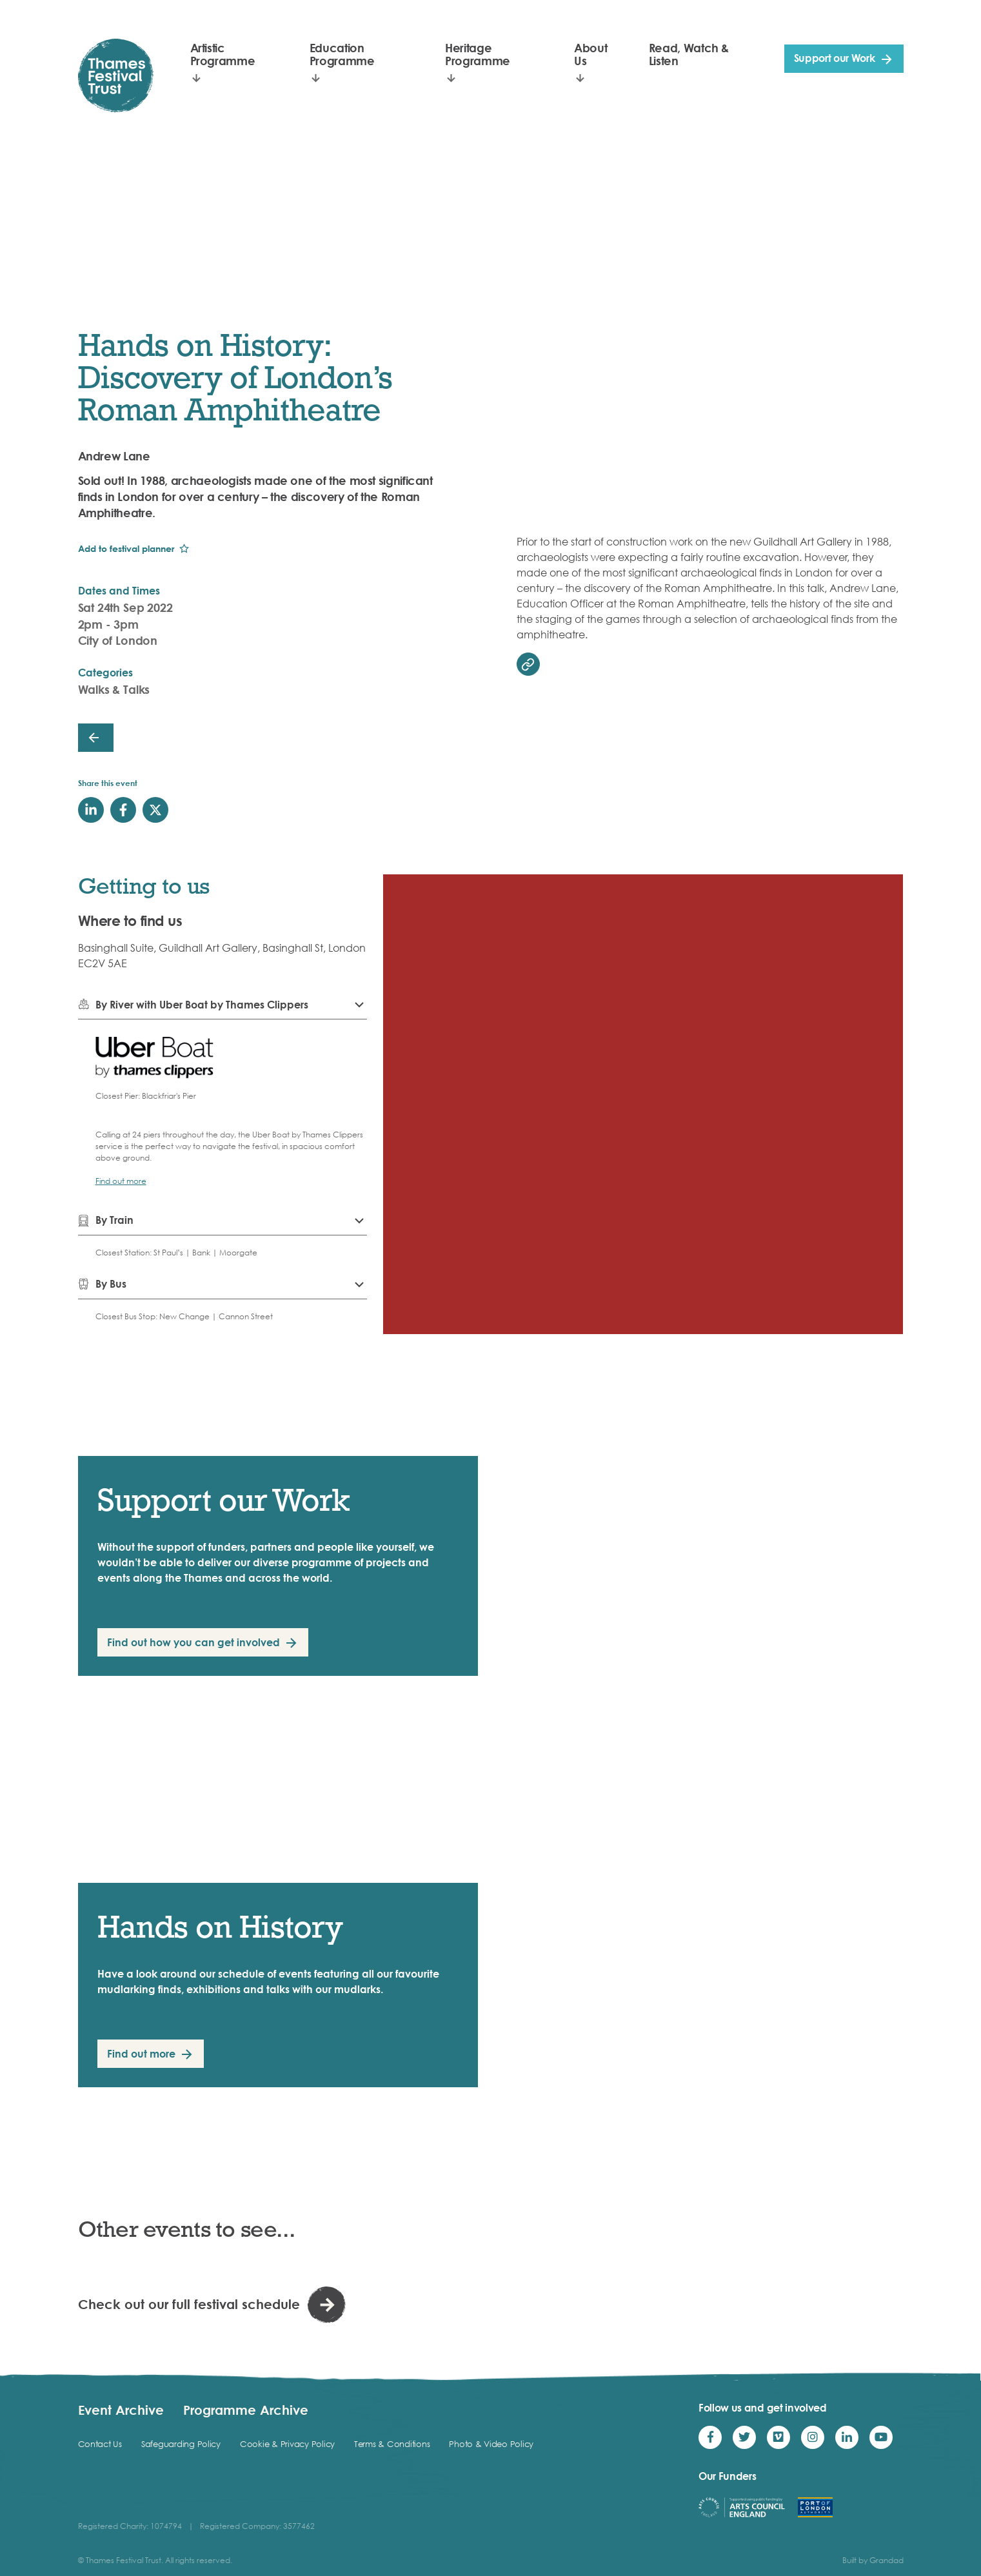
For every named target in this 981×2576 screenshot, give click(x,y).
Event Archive (121, 2409)
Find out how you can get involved (193, 1642)
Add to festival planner (126, 548)
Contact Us (100, 2444)
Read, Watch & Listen (689, 54)
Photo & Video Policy (491, 2444)
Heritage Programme (477, 54)
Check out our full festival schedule (189, 2304)
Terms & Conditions (392, 2444)
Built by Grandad (873, 2560)
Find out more (120, 1181)
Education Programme (342, 54)
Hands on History (219, 1926)
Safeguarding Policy (181, 2444)
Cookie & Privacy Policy (287, 2444)
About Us (590, 54)
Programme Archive (245, 2409)
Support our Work (834, 58)
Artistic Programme (222, 54)
